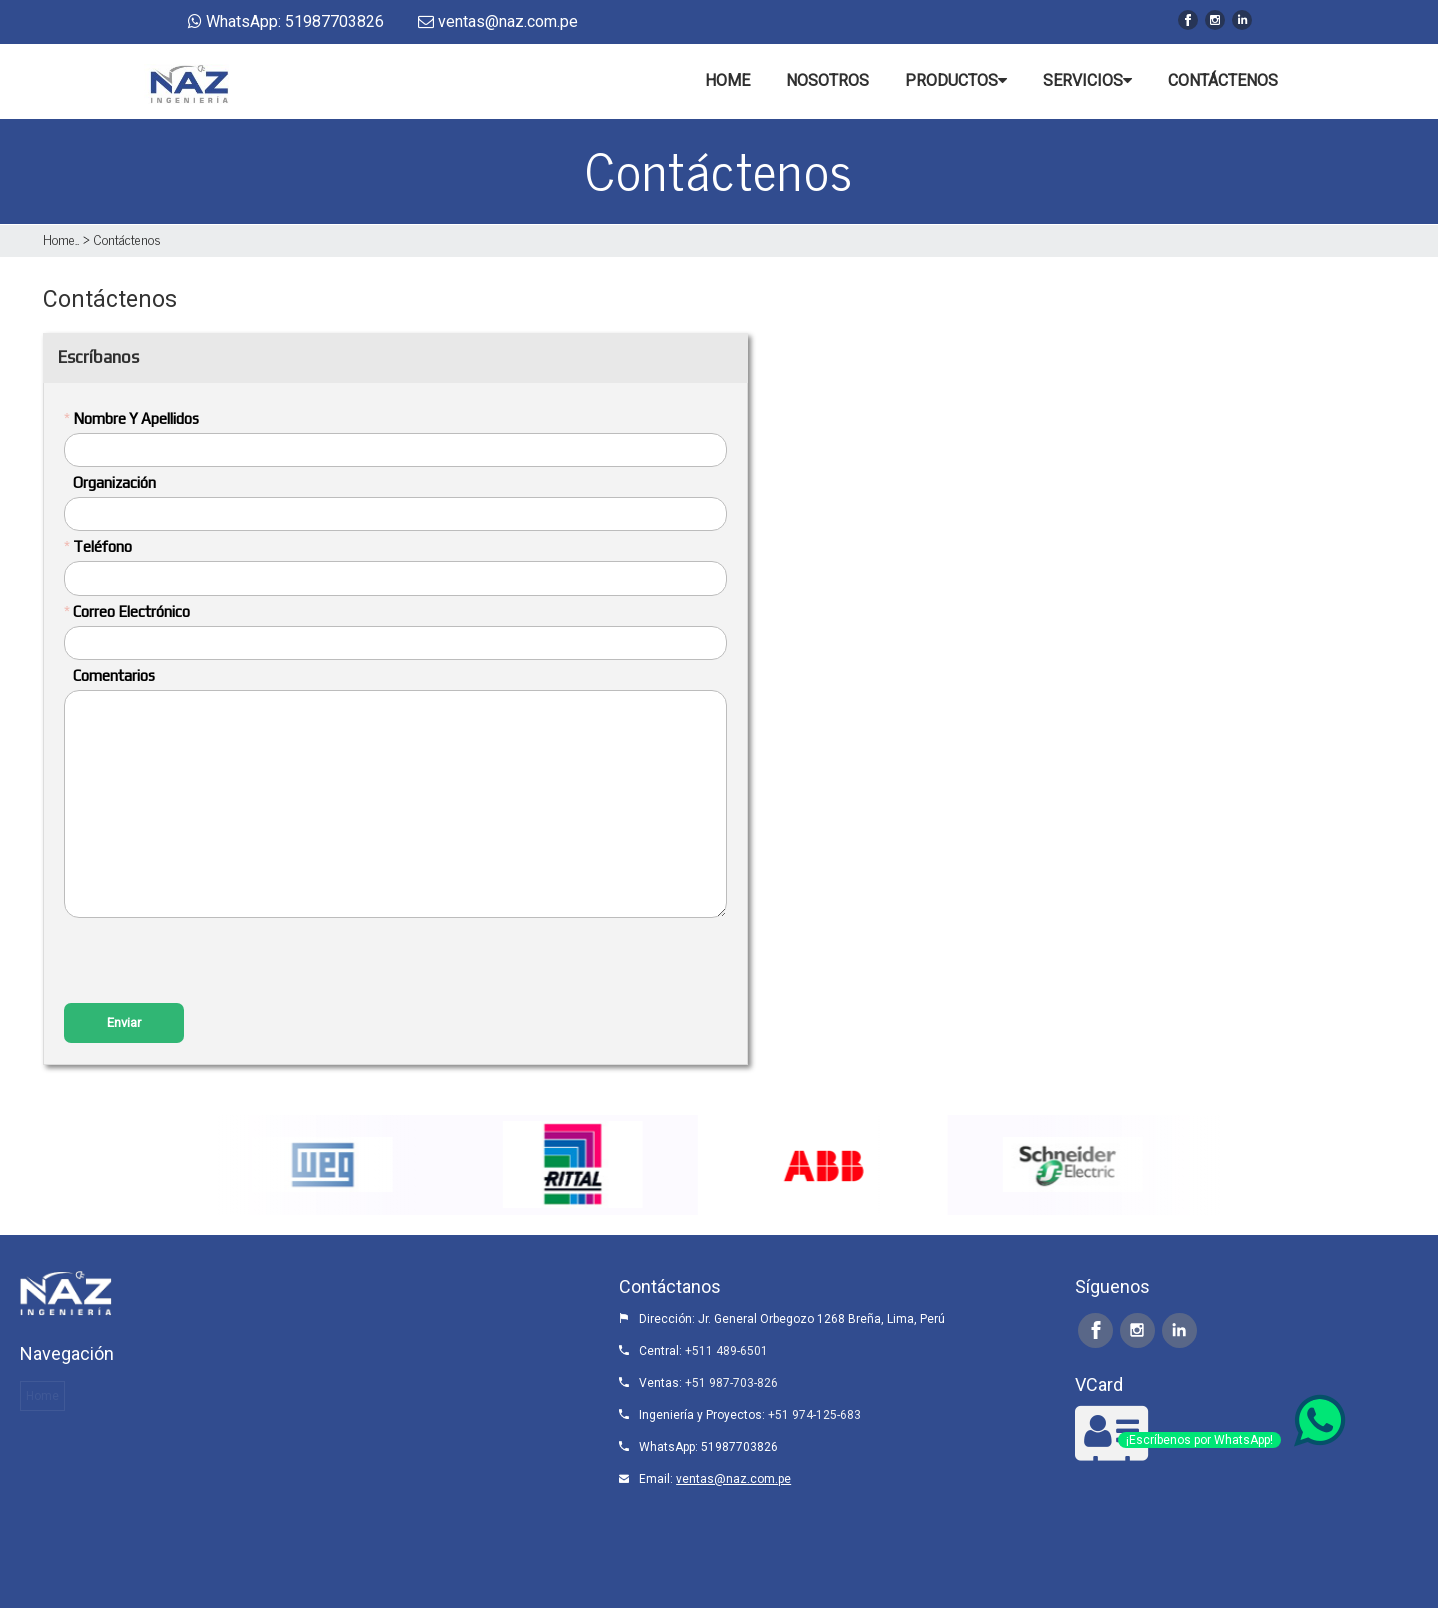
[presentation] (216, 963)
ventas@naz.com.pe (733, 1479)
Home (59, 238)
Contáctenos (127, 238)
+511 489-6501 (726, 1351)
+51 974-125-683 (814, 1415)
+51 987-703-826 (731, 1383)
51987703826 (739, 1447)
